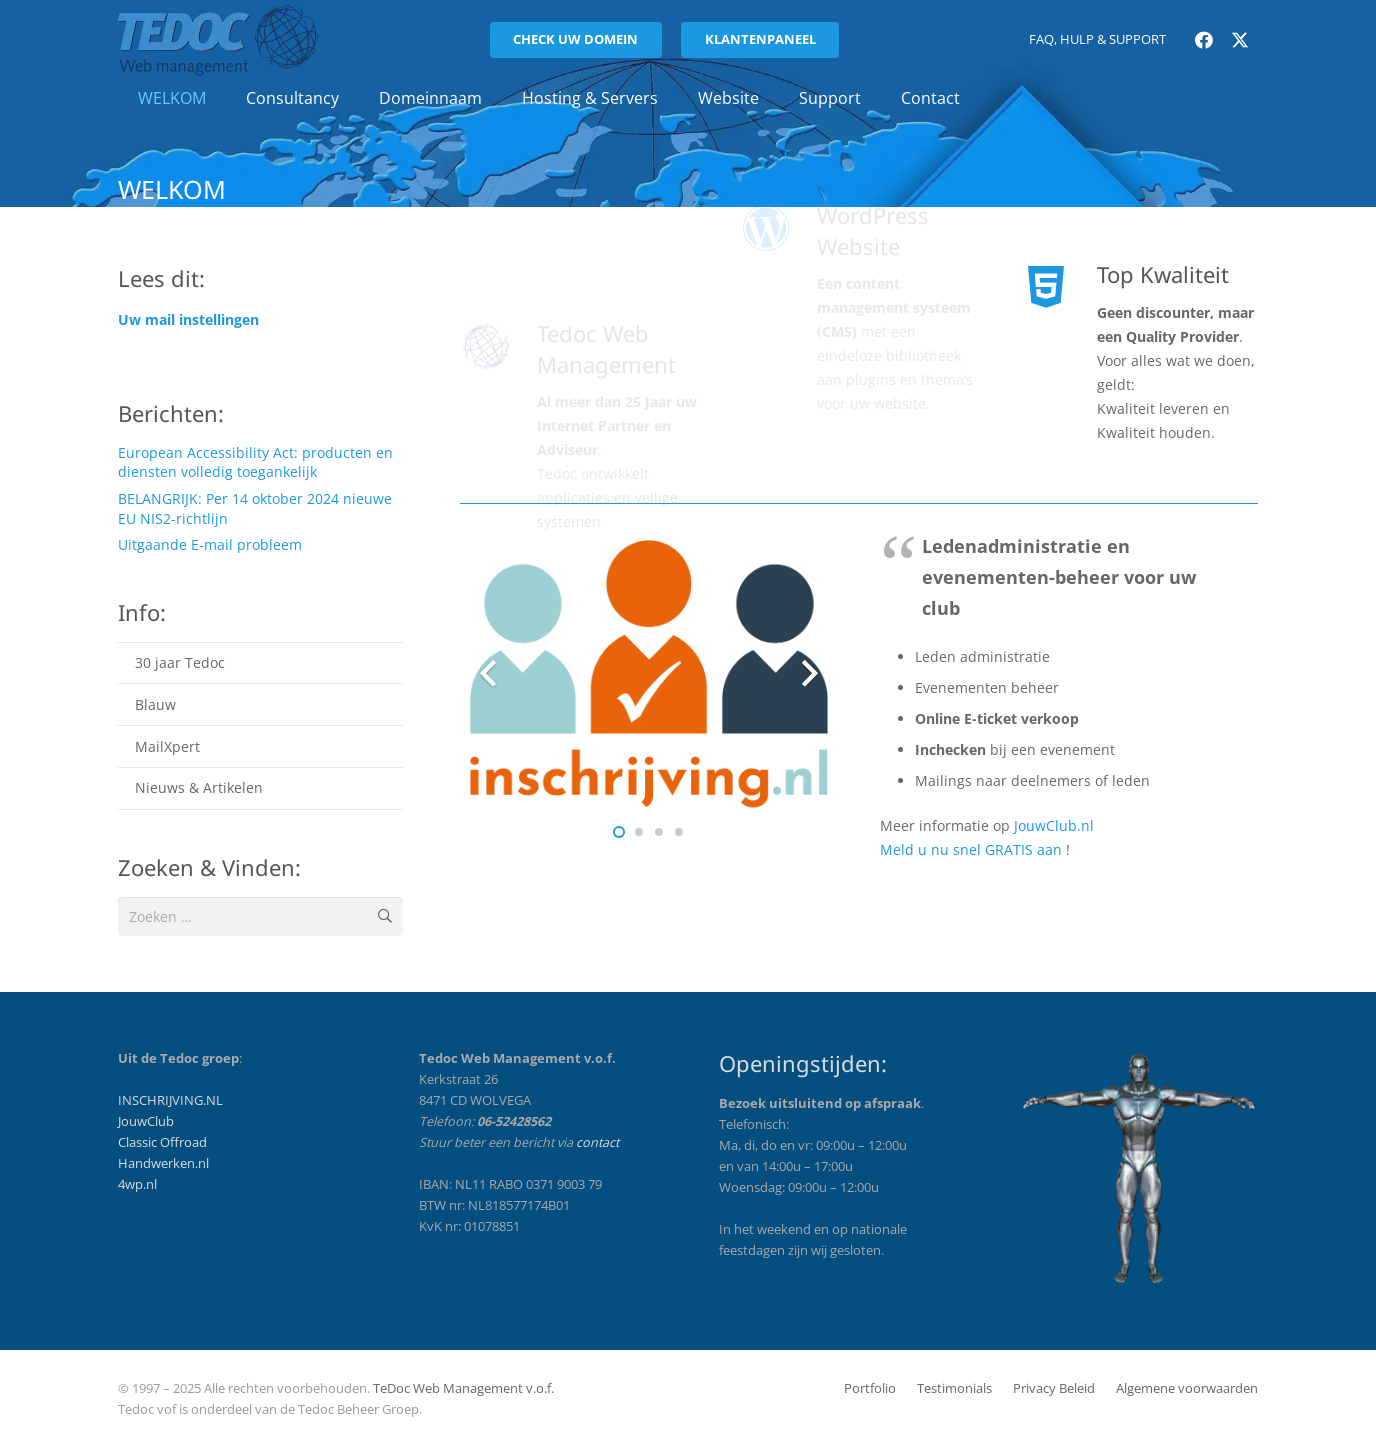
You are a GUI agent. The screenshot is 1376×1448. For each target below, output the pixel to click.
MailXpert (167, 746)
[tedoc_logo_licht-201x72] (218, 40)
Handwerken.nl (163, 1163)
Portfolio (870, 1388)
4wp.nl (137, 1184)
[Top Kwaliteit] (1058, 287)
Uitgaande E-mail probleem (210, 544)
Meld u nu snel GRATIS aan (971, 849)
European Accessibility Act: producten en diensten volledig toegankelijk (255, 462)
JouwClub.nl (1054, 825)
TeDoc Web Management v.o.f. (463, 1388)
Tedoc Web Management (606, 289)
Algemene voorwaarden (1187, 1388)
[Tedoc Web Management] (498, 287)
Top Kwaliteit (1163, 274)
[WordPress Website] (778, 287)
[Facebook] (1204, 40)
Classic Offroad (162, 1142)
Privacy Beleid (1054, 1388)
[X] (1240, 40)
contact (597, 1142)
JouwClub (146, 1121)
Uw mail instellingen (188, 319)
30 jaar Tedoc (180, 662)
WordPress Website (873, 289)
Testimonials (954, 1388)
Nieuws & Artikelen (199, 787)
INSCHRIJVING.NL (170, 1100)
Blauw (155, 704)
